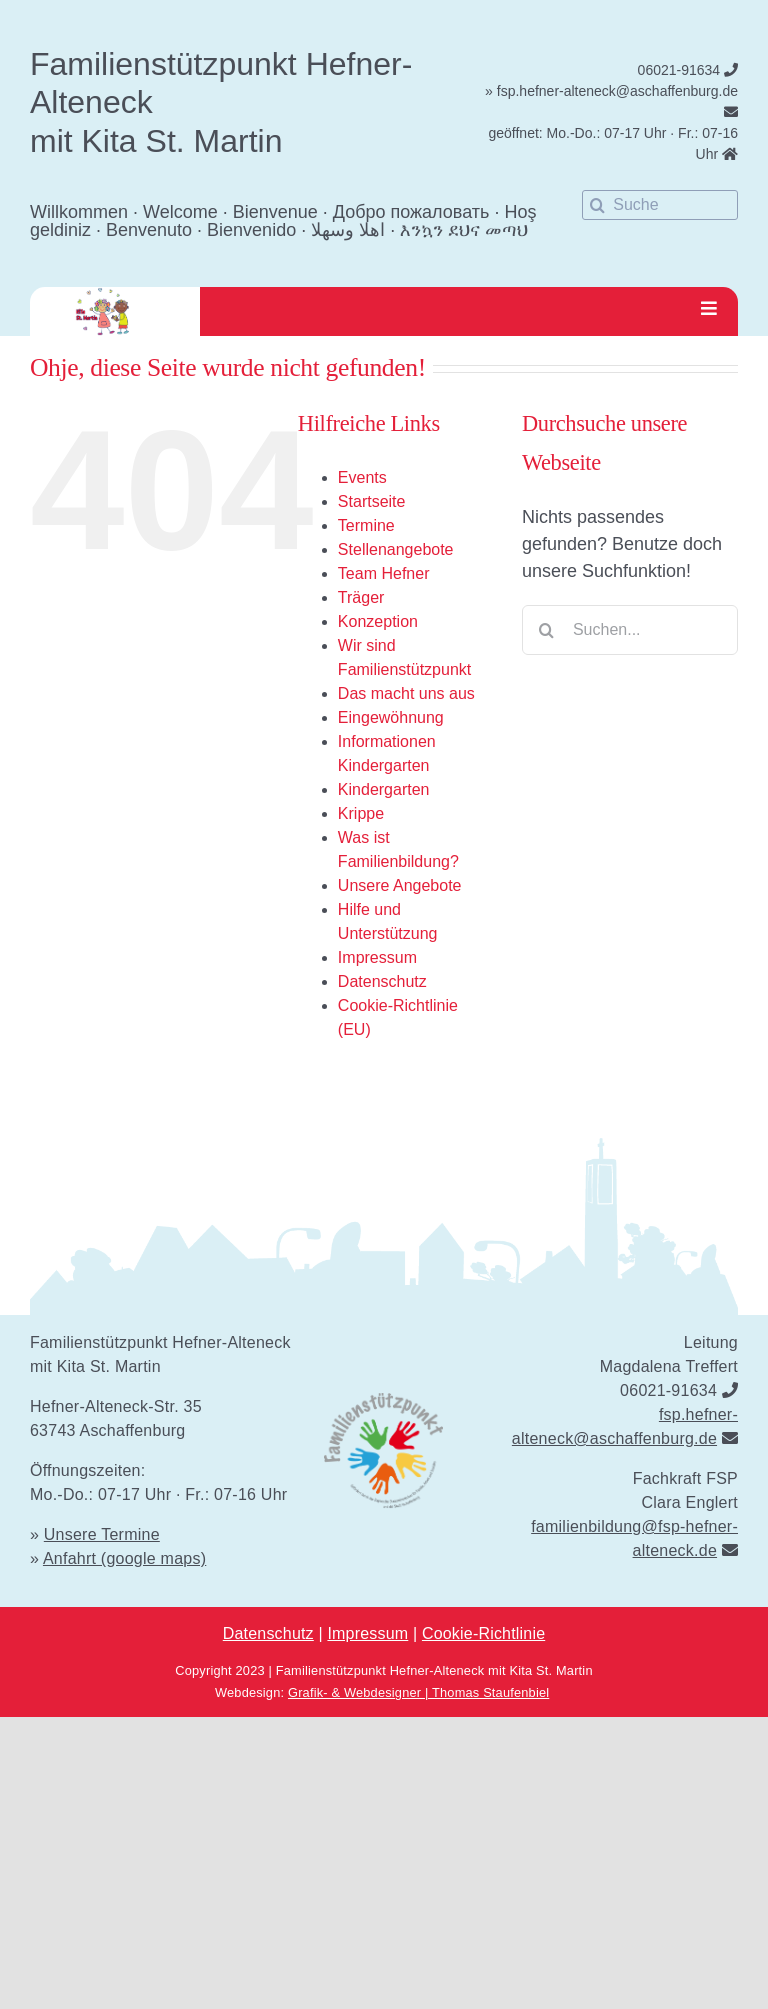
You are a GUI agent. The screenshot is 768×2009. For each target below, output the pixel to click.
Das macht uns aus (406, 693)
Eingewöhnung (391, 717)
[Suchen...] (630, 630)
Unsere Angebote (400, 885)
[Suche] (660, 205)
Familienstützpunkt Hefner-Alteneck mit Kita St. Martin (434, 1670)
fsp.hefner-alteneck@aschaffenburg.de (617, 91)
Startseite (372, 501)
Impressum (377, 957)
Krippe (361, 813)
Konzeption (378, 621)
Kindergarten (384, 789)
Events (362, 477)
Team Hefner (384, 573)
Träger (361, 597)
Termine (366, 525)
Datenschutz (382, 981)
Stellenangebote (396, 549)
